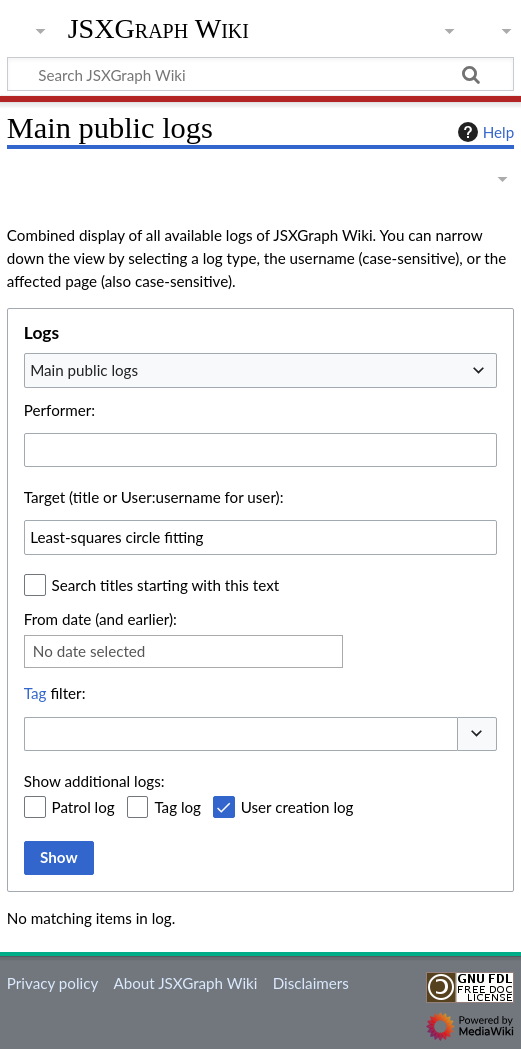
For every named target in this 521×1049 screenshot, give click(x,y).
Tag (35, 693)
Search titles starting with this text (166, 585)
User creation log (297, 807)
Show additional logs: (94, 781)
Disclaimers (311, 983)
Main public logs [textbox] (84, 370)
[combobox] (260, 370)
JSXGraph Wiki (158, 29)
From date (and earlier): (100, 619)
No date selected (89, 651)
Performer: (59, 410)
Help (483, 132)
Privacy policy (52, 983)
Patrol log (83, 807)
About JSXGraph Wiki (185, 983)
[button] (477, 734)
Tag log (177, 807)
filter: (55, 693)
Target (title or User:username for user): (154, 497)
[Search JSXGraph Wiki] (260, 74)
